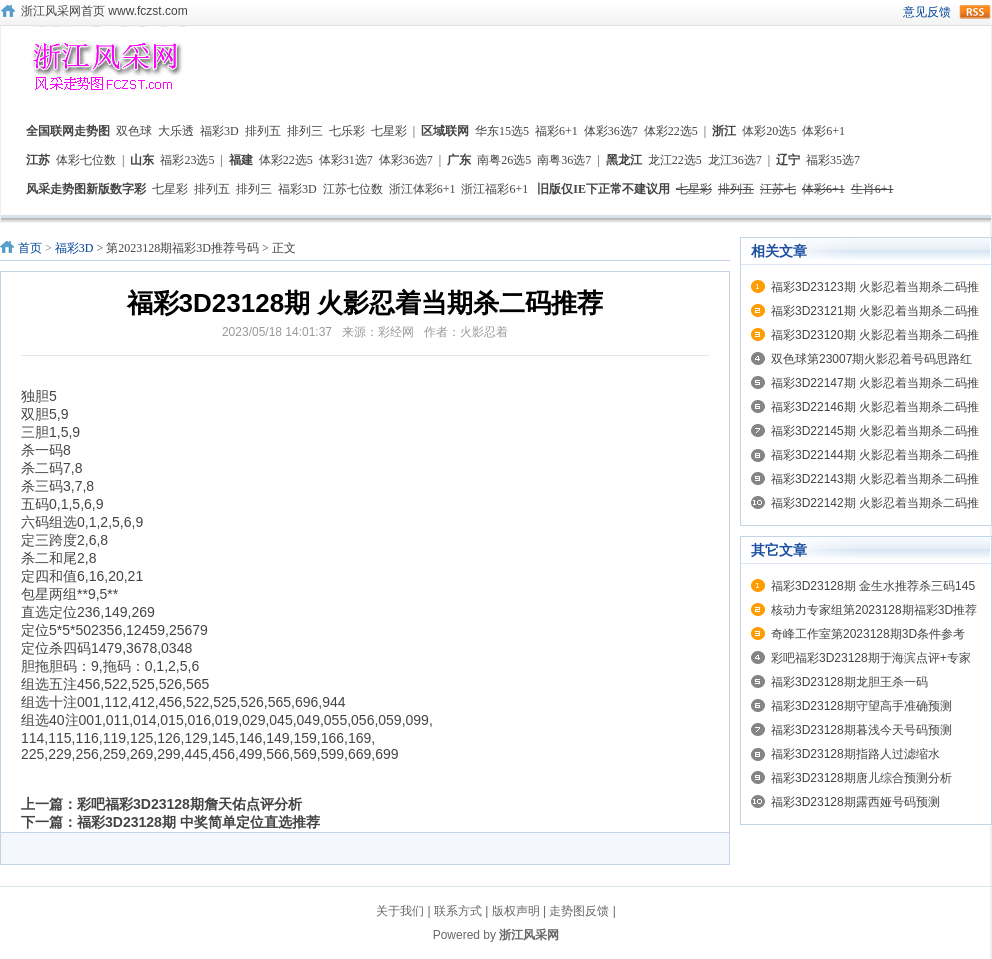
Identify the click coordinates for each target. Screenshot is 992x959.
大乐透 (176, 131)
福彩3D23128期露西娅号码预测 (855, 802)
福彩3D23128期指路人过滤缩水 (855, 754)
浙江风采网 (529, 935)
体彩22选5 (671, 131)
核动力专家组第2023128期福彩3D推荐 (874, 610)
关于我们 (400, 911)
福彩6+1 (556, 131)
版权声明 (516, 911)
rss (975, 12)
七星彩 (389, 131)
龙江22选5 (675, 160)
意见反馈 (927, 12)
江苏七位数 (353, 189)
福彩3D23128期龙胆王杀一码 (849, 682)
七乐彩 (347, 131)
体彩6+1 (823, 131)
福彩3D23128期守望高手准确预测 (861, 706)
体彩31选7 (346, 160)
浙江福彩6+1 (494, 189)
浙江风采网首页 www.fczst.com (104, 11)
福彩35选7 (833, 160)
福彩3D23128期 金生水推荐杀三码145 (873, 586)
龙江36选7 (735, 160)
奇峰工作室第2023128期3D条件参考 (868, 634)
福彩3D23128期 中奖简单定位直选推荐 (198, 822)
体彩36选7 (611, 131)
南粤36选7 (564, 160)
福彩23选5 (187, 160)
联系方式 (458, 911)
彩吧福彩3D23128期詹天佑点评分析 (189, 804)
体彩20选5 (769, 131)
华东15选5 (502, 131)
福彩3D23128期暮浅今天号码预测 (861, 730)
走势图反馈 (579, 911)
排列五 (263, 131)
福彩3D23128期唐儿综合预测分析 (861, 778)
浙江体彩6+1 (422, 189)
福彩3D (219, 131)
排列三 (305, 131)
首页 (30, 248)
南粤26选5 (504, 160)
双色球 (134, 131)
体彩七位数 (86, 160)
